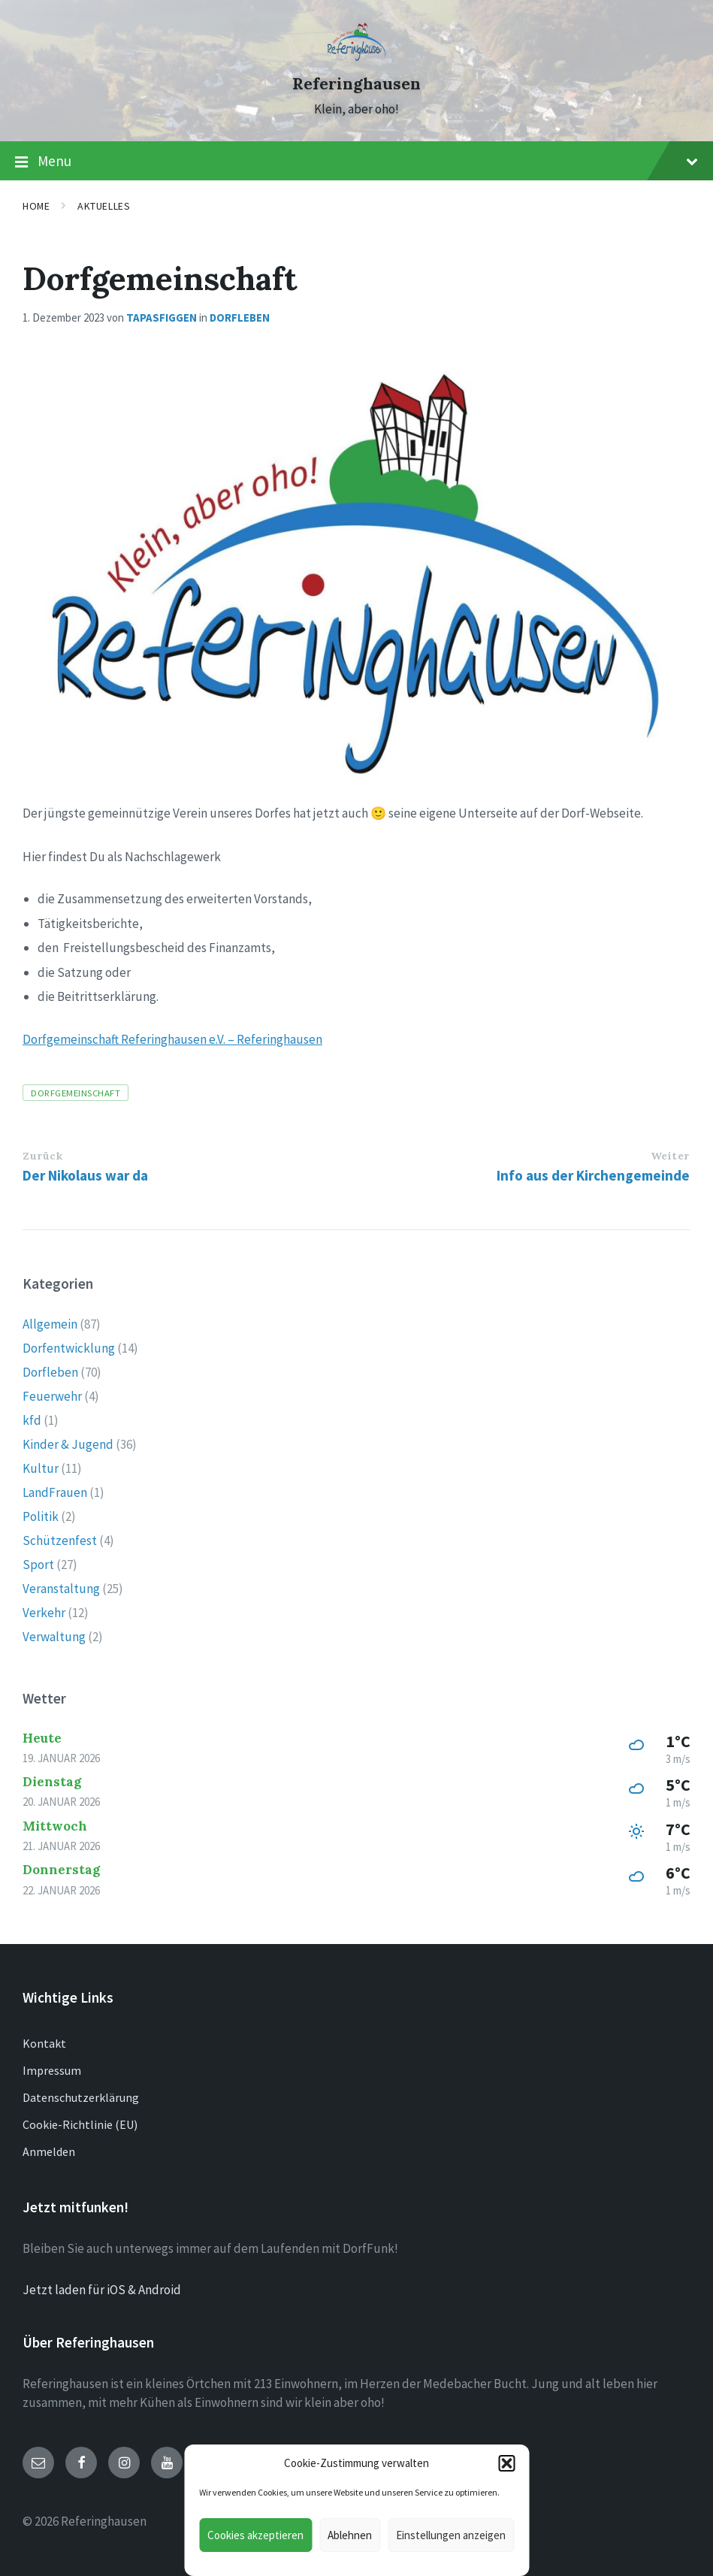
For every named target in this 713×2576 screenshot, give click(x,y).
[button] (506, 2463)
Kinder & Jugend (68, 1444)
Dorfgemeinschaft (75, 1093)
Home (36, 206)
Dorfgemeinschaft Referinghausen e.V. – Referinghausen (172, 1039)
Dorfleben (240, 317)
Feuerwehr (52, 1396)
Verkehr (44, 1612)
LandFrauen (55, 1492)
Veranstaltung (61, 1588)
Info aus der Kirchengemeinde (593, 1175)
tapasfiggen (161, 317)
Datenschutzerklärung (81, 2097)
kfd (32, 1420)
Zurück (42, 1156)
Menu (356, 161)
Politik (41, 1516)
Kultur (41, 1468)
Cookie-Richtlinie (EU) (80, 2124)
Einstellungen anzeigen (451, 2535)
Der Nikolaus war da (85, 1175)
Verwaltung (54, 1636)
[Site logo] (356, 56)
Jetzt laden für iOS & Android (102, 2289)
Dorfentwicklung (69, 1348)
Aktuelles (103, 206)
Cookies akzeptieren (255, 2535)
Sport (38, 1564)
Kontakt (44, 2043)
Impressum (52, 2070)
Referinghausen (356, 84)
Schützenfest (60, 1540)
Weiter (670, 1156)
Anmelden (49, 2151)
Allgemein (50, 1324)
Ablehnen (350, 2535)
